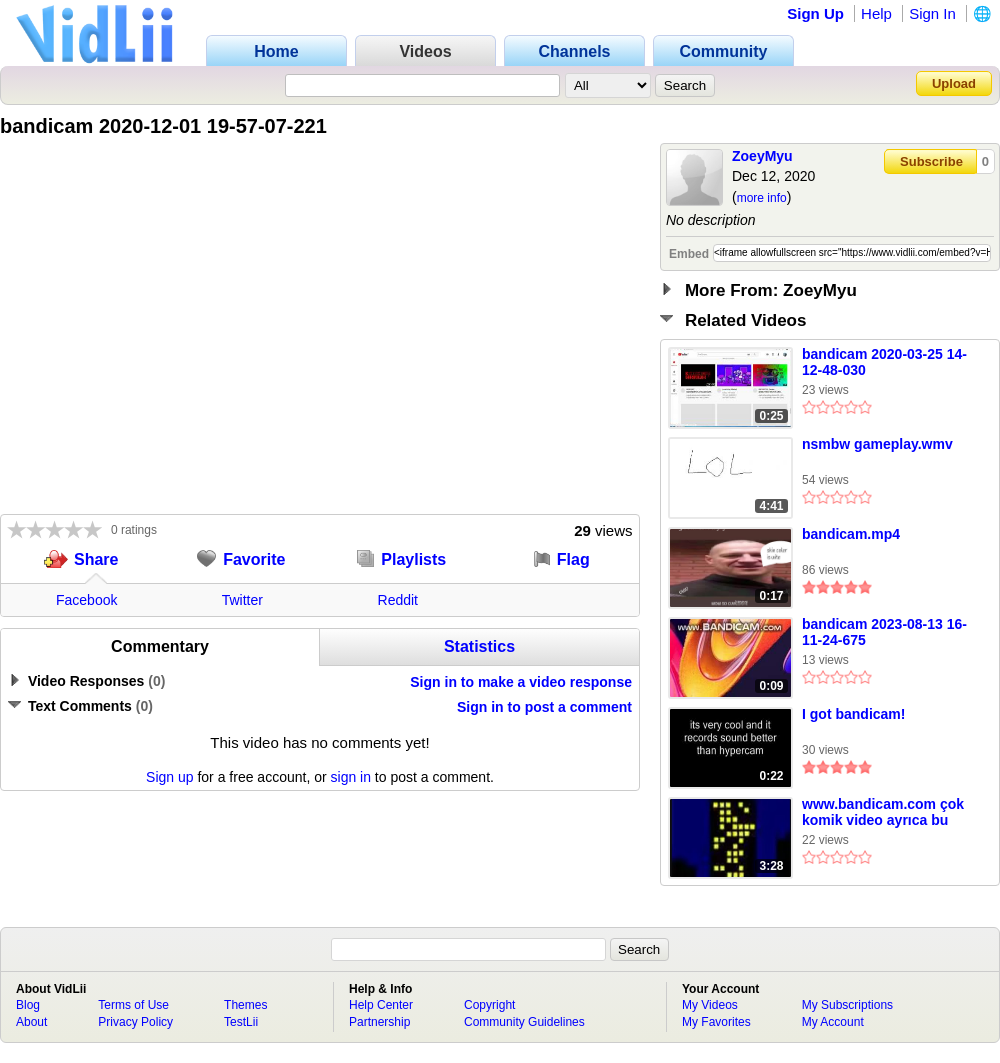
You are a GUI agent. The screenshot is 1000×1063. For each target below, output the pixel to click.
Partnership (379, 1022)
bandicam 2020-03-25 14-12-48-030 (884, 362)
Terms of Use (133, 1005)
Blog (28, 1005)
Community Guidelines (524, 1022)
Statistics (479, 646)
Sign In (932, 13)
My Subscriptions (847, 1005)
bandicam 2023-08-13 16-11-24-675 (884, 632)
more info (762, 198)
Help (876, 13)
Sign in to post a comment (544, 707)
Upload (954, 83)
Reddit (398, 600)
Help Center (381, 1005)
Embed (689, 254)
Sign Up (815, 13)
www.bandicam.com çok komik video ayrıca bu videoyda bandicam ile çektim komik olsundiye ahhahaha (883, 813)
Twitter (242, 600)
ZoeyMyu (762, 156)
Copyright (489, 1005)
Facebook (86, 600)
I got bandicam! (853, 714)
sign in (351, 777)
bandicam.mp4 (851, 534)
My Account (833, 1022)
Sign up (169, 777)
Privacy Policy (135, 1022)
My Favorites (716, 1022)
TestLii (241, 1022)
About (31, 1022)
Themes (245, 1005)
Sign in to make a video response (521, 682)
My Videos (710, 1005)
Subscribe (931, 161)
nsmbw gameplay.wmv (877, 444)
